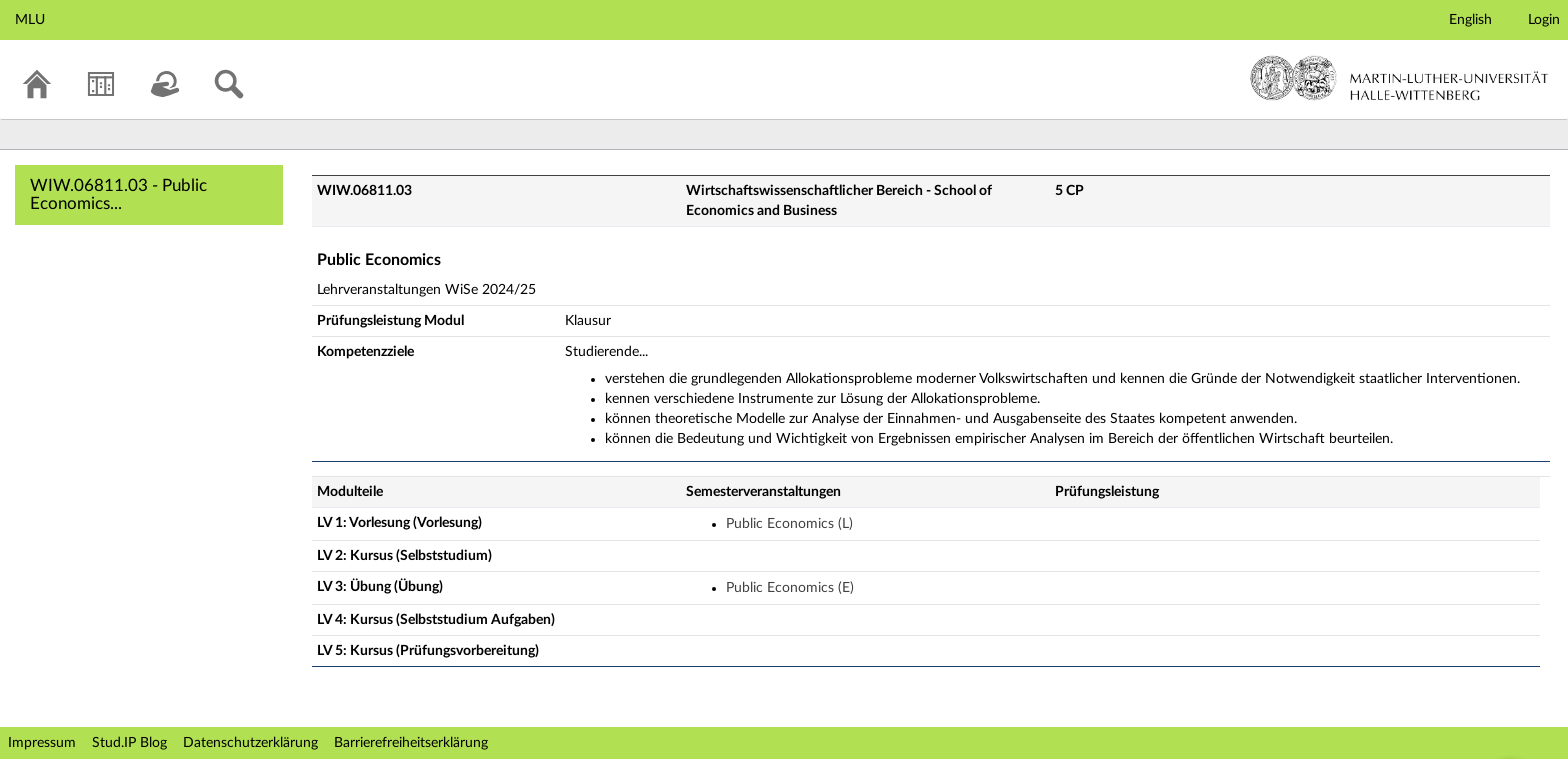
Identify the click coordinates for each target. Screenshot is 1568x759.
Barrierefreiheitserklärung (411, 743)
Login (1544, 20)
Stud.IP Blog (129, 743)
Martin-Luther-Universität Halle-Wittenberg (1399, 78)
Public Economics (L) (789, 524)
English (1470, 20)
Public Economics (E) (790, 588)
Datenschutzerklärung (250, 743)
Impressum (42, 743)
